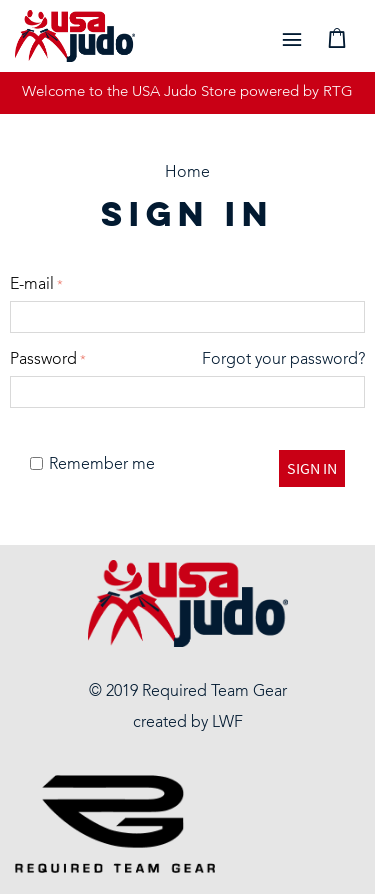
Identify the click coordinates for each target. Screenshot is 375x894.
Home (187, 173)
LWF (227, 723)
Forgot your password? (283, 360)
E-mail (32, 285)
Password (43, 360)
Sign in (312, 468)
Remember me (92, 465)
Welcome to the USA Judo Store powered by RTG (187, 92)
